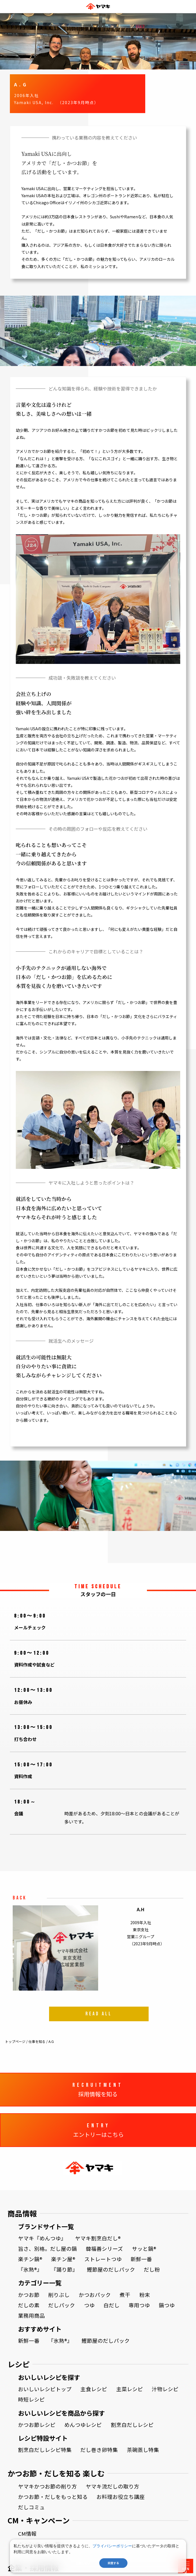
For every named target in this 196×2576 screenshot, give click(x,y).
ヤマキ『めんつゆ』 (42, 2238)
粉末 (144, 2294)
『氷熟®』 (30, 2269)
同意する (113, 2563)
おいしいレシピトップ (45, 2389)
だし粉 (152, 2269)
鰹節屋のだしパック (111, 2269)
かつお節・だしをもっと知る (53, 2496)
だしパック (61, 2305)
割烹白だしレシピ (132, 2424)
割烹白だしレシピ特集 (45, 2449)
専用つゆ (139, 2305)
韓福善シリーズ (104, 2248)
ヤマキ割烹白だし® (98, 2238)
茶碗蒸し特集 (143, 2449)
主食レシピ (93, 2389)
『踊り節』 (64, 2269)
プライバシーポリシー (112, 2546)
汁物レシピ (165, 2389)
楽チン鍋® (30, 2259)
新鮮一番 (141, 2259)
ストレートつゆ (103, 2259)
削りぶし (59, 2294)
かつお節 (28, 2294)
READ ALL (98, 2021)
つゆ (89, 2305)
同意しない (83, 2563)
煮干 (125, 2294)
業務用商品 (31, 2315)
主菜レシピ (129, 2389)
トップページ (15, 2041)
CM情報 (27, 2533)
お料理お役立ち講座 (120, 2496)
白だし (111, 2305)
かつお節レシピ (37, 2424)
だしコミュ (31, 2507)
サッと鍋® (144, 2248)
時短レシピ (31, 2399)
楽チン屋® (63, 2259)
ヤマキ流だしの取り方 (112, 2486)
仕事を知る (36, 2041)
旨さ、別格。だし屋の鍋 (47, 2248)
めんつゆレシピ (83, 2424)
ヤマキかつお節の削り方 (47, 2486)
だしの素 (28, 2305)
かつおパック (95, 2294)
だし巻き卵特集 (99, 2449)
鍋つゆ (167, 2305)
